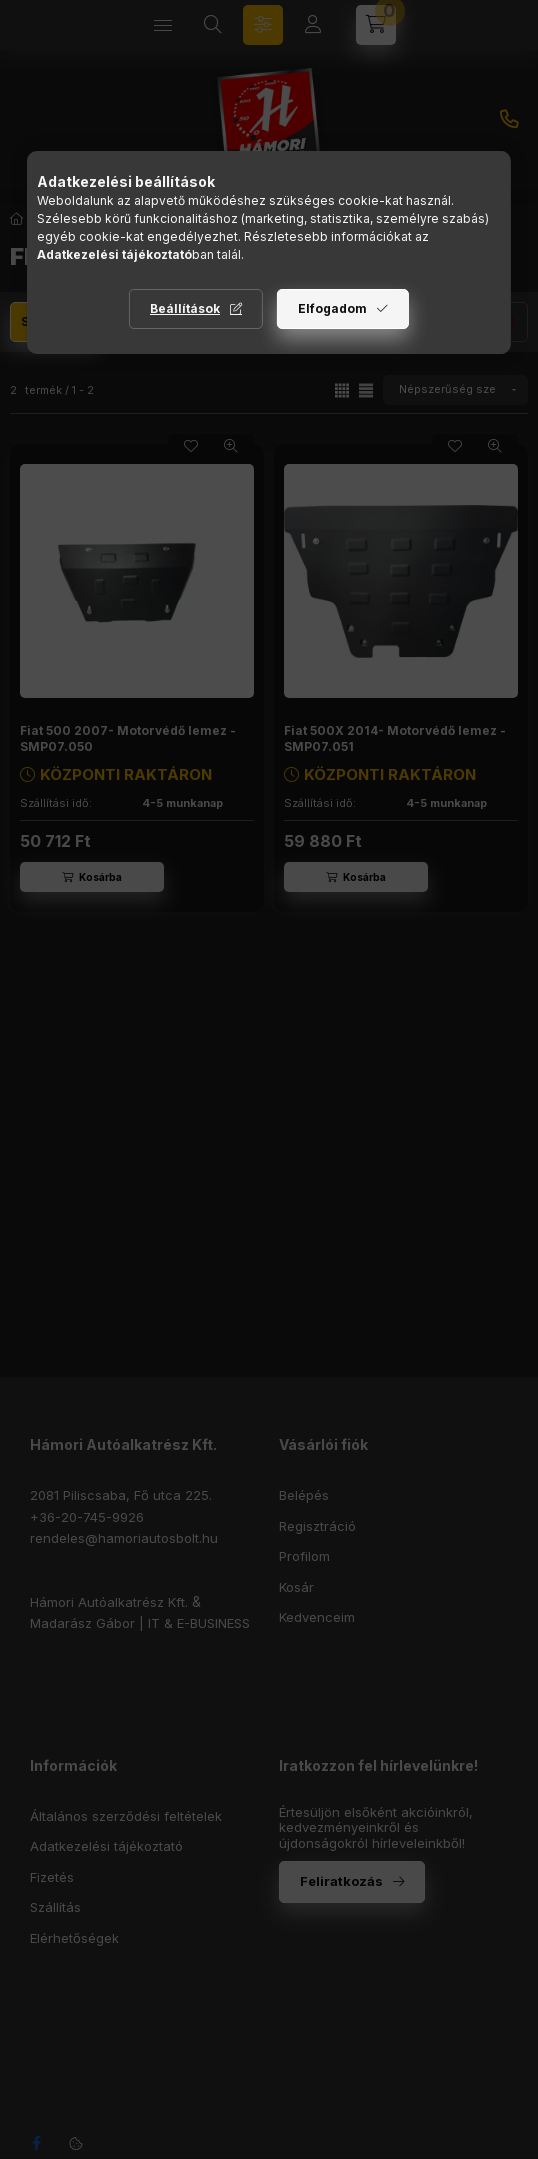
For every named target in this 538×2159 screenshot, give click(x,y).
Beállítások (185, 308)
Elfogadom (332, 308)
